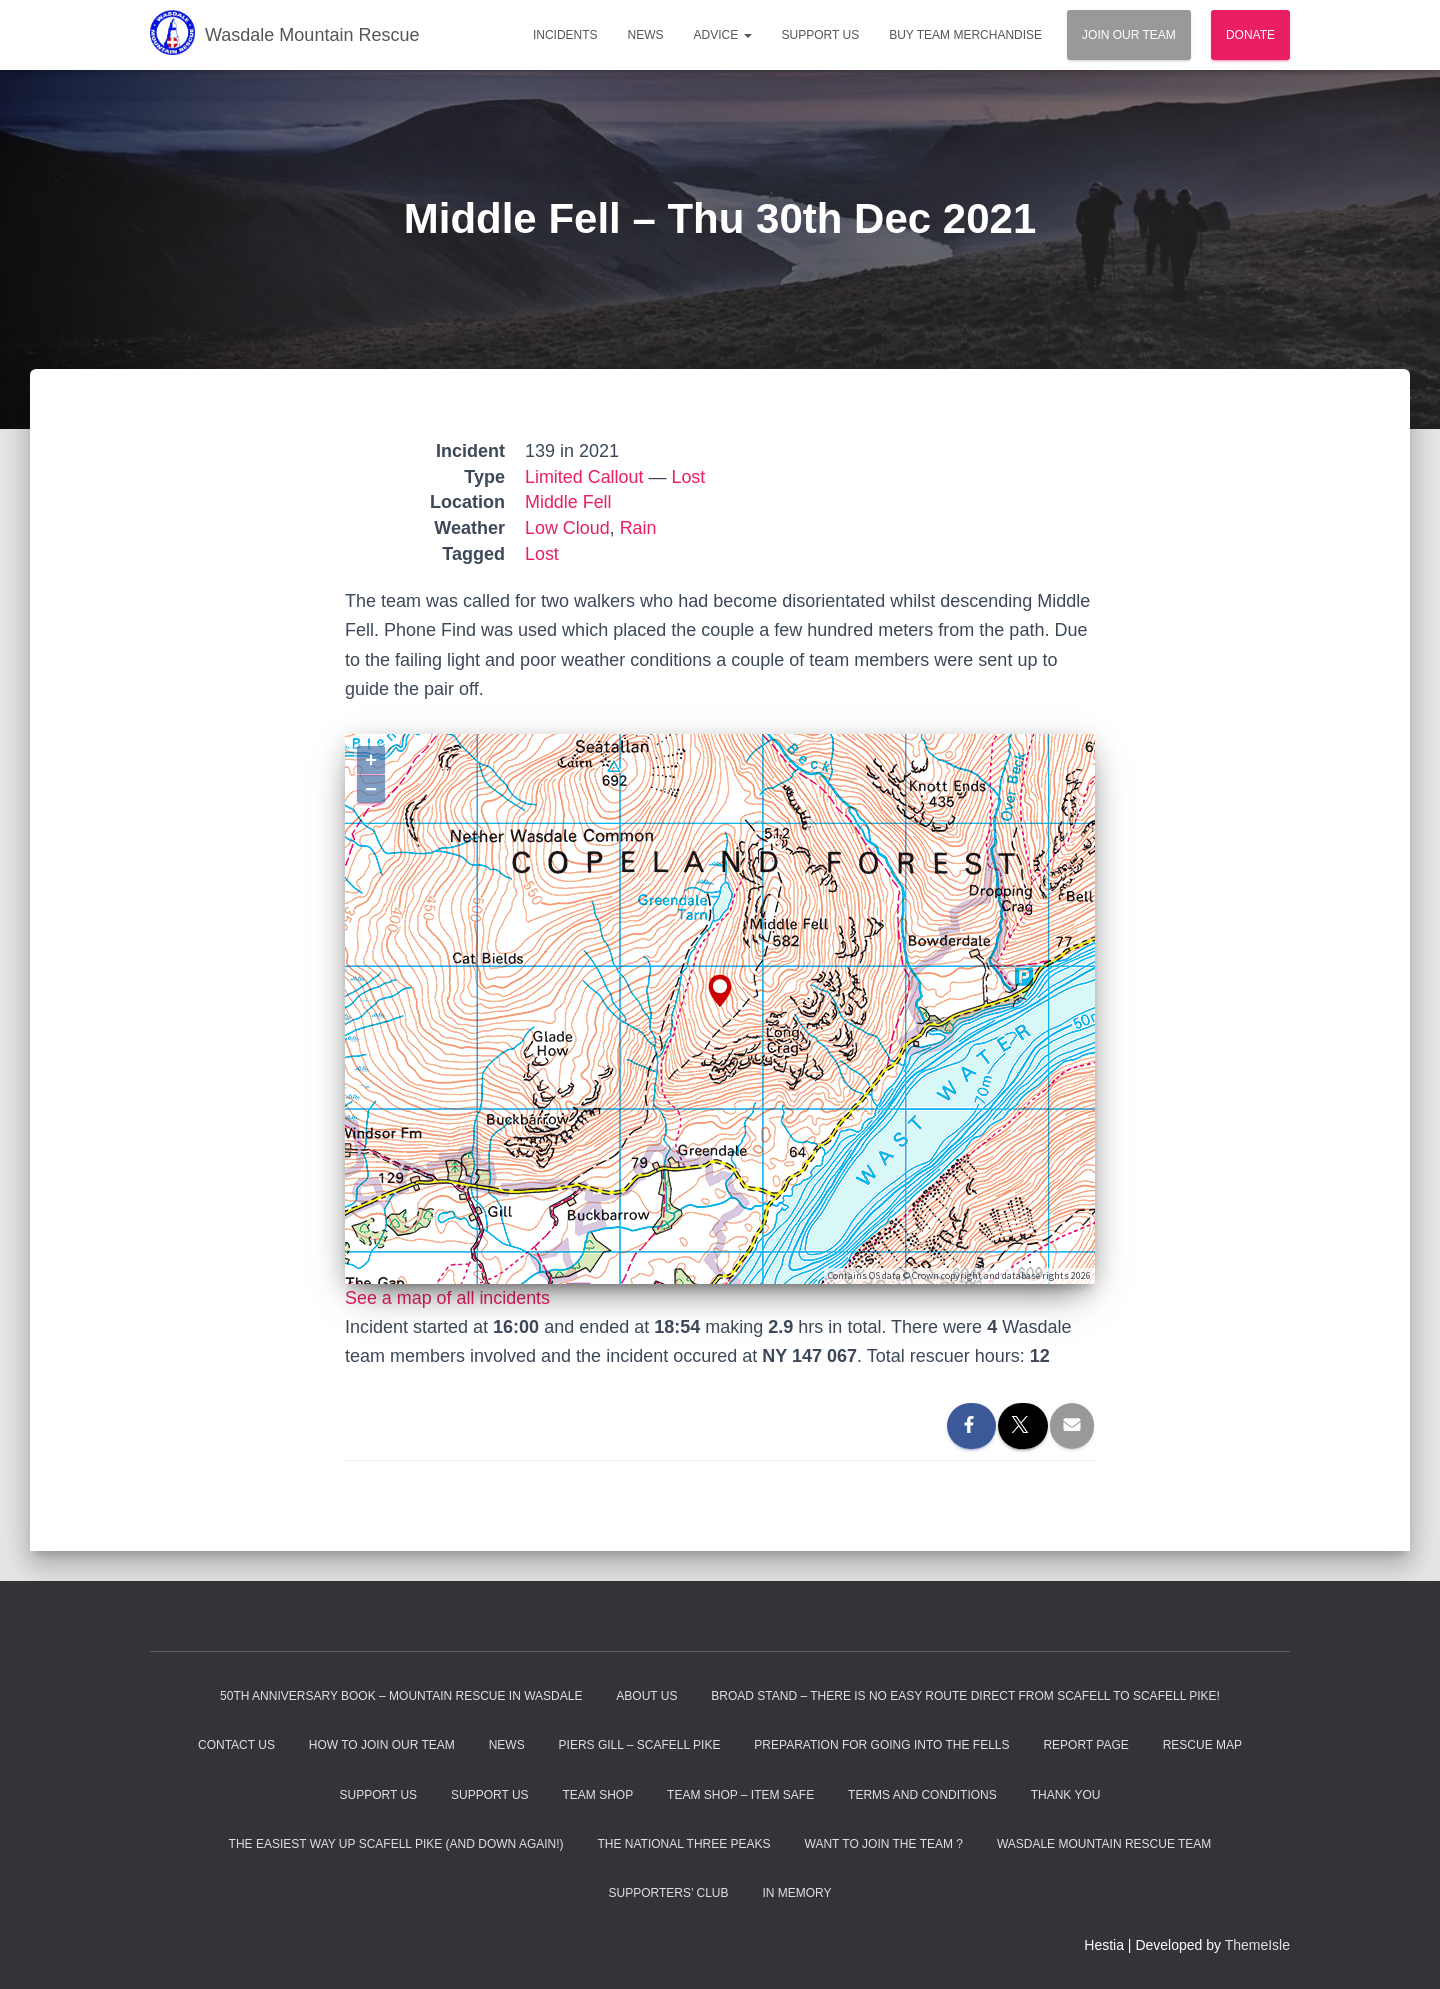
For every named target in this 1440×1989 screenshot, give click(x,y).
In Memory (796, 1893)
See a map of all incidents (448, 1298)
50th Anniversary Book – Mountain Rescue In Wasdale (401, 1696)
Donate (1250, 35)
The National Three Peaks (683, 1844)
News (646, 35)
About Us (646, 1696)
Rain (638, 528)
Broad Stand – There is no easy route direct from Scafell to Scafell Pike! (965, 1696)
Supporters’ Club (668, 1893)
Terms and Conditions (922, 1795)
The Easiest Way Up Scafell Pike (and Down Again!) (396, 1844)
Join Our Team (1129, 35)
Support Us (821, 35)
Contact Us (236, 1745)
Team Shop (597, 1795)
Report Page (1085, 1745)
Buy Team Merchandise (965, 35)
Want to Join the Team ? (884, 1844)
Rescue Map (1202, 1745)
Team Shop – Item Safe (740, 1795)
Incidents (565, 35)
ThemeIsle (1257, 1945)
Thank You (1066, 1795)
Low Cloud (567, 528)
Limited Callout (584, 477)
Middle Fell (568, 502)
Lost (689, 477)
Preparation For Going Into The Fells (881, 1745)
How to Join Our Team (382, 1745)
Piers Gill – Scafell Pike (640, 1745)
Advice (723, 35)
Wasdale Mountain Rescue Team (1104, 1844)
